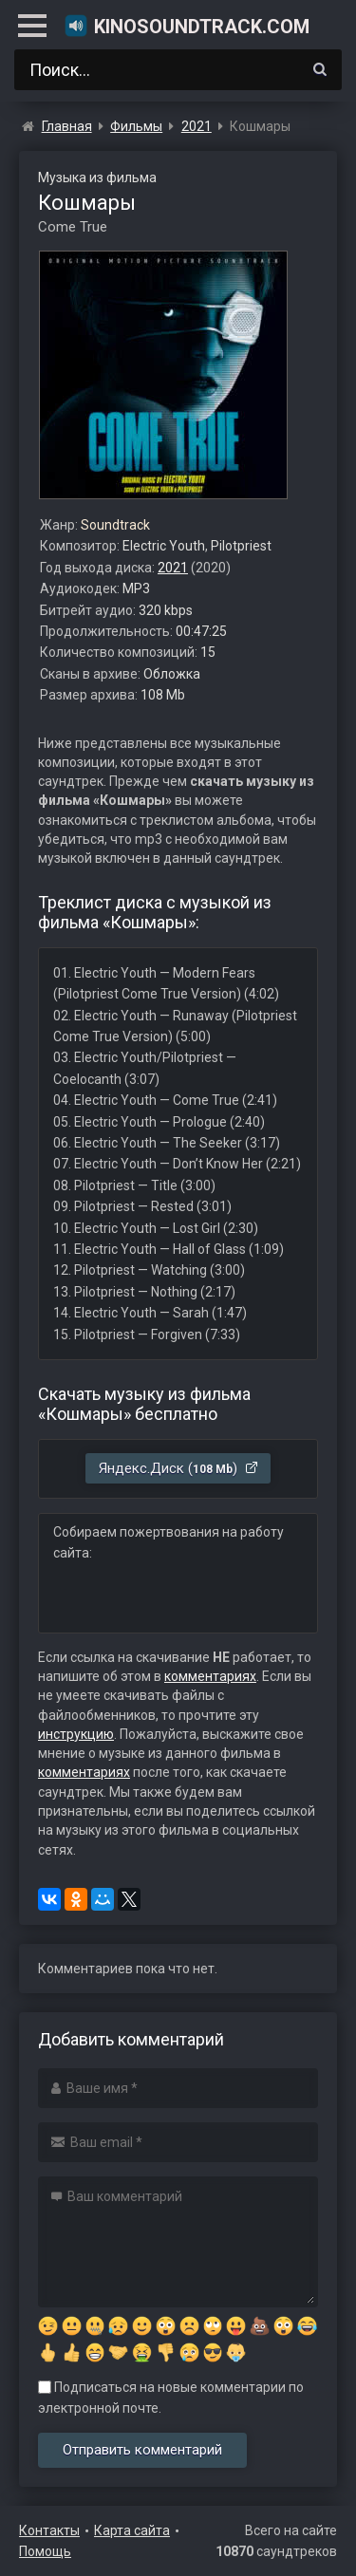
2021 (173, 567)
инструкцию (76, 1734)
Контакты (49, 2530)
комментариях (210, 1676)
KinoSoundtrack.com (186, 25)
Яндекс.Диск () (179, 1468)
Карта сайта (132, 2530)
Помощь (45, 2551)
